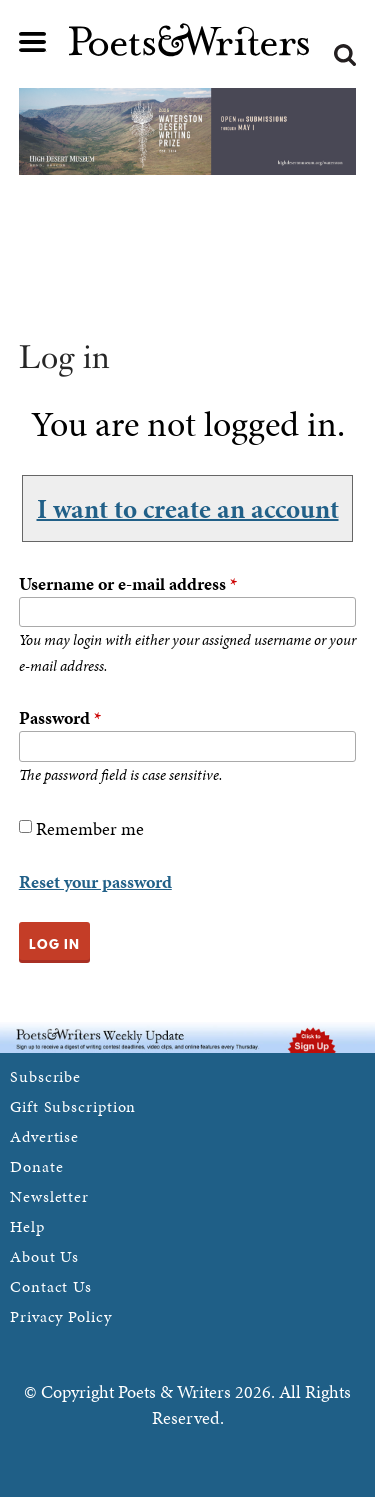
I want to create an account (188, 508)
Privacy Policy (61, 1316)
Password (60, 717)
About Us (44, 1256)
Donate (36, 1166)
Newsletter (49, 1196)
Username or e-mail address (128, 583)
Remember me (90, 828)
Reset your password (95, 881)
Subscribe (45, 1076)
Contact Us (51, 1286)
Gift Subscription (73, 1106)
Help (27, 1226)
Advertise (44, 1136)
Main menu (33, 42)
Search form (345, 55)
